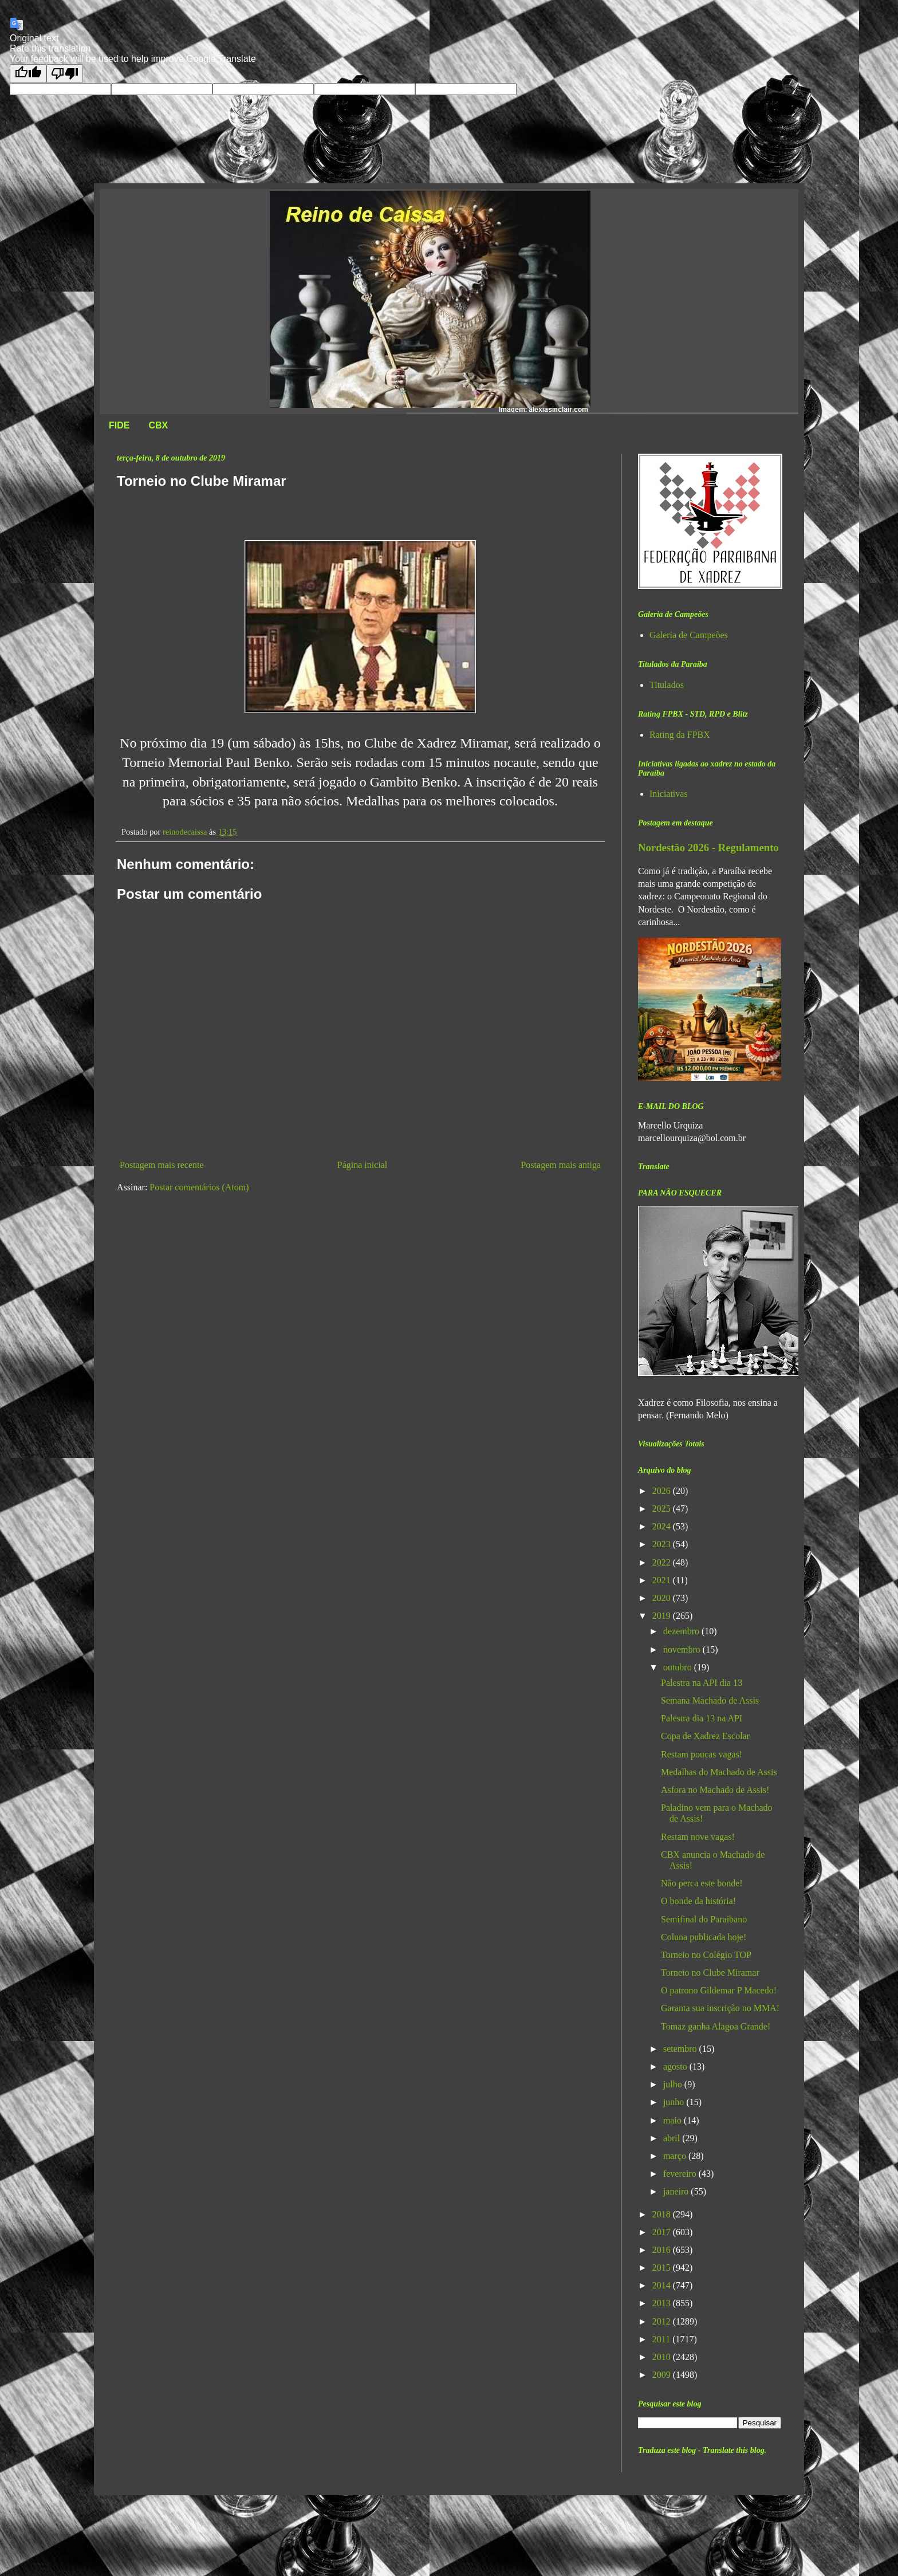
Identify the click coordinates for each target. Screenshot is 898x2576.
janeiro (677, 2191)
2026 (662, 1491)
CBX (158, 425)
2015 (662, 2267)
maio (673, 2120)
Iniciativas (668, 794)
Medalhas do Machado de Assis (719, 1772)
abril (672, 2138)
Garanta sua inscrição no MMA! (720, 2008)
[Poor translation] (64, 73)
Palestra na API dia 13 (701, 1683)
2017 (662, 2232)
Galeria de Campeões (688, 635)
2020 (662, 1598)
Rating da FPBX (679, 735)
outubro (678, 1667)
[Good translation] (28, 73)
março (675, 2156)
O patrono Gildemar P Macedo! (719, 1990)
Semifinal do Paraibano (704, 1919)
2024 (662, 1526)
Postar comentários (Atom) (199, 1187)
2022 (662, 1562)
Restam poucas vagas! (701, 1754)
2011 (662, 2339)
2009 (662, 2375)
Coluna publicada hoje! (703, 1937)
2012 (662, 2321)
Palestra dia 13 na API (701, 1718)
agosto (676, 2066)
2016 (662, 2250)
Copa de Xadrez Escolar (705, 1736)
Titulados (666, 685)
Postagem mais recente (162, 1165)
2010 (662, 2357)
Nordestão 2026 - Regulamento (708, 847)
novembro (683, 1649)
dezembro (682, 1631)
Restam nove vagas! (698, 1837)
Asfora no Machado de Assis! (715, 1790)
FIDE (119, 425)
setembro (681, 2049)
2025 (662, 1508)
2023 (662, 1544)
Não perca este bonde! (702, 1883)
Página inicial (362, 1165)
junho (674, 2102)
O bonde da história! (698, 1901)
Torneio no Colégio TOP (706, 1955)
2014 (662, 2285)
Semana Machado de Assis (710, 1700)
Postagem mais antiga (561, 1165)
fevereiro (681, 2173)
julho (673, 2084)
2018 (662, 2214)
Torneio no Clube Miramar (710, 1972)
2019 (662, 1616)
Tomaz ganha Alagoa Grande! (715, 2026)
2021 (662, 1580)
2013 (662, 2303)
